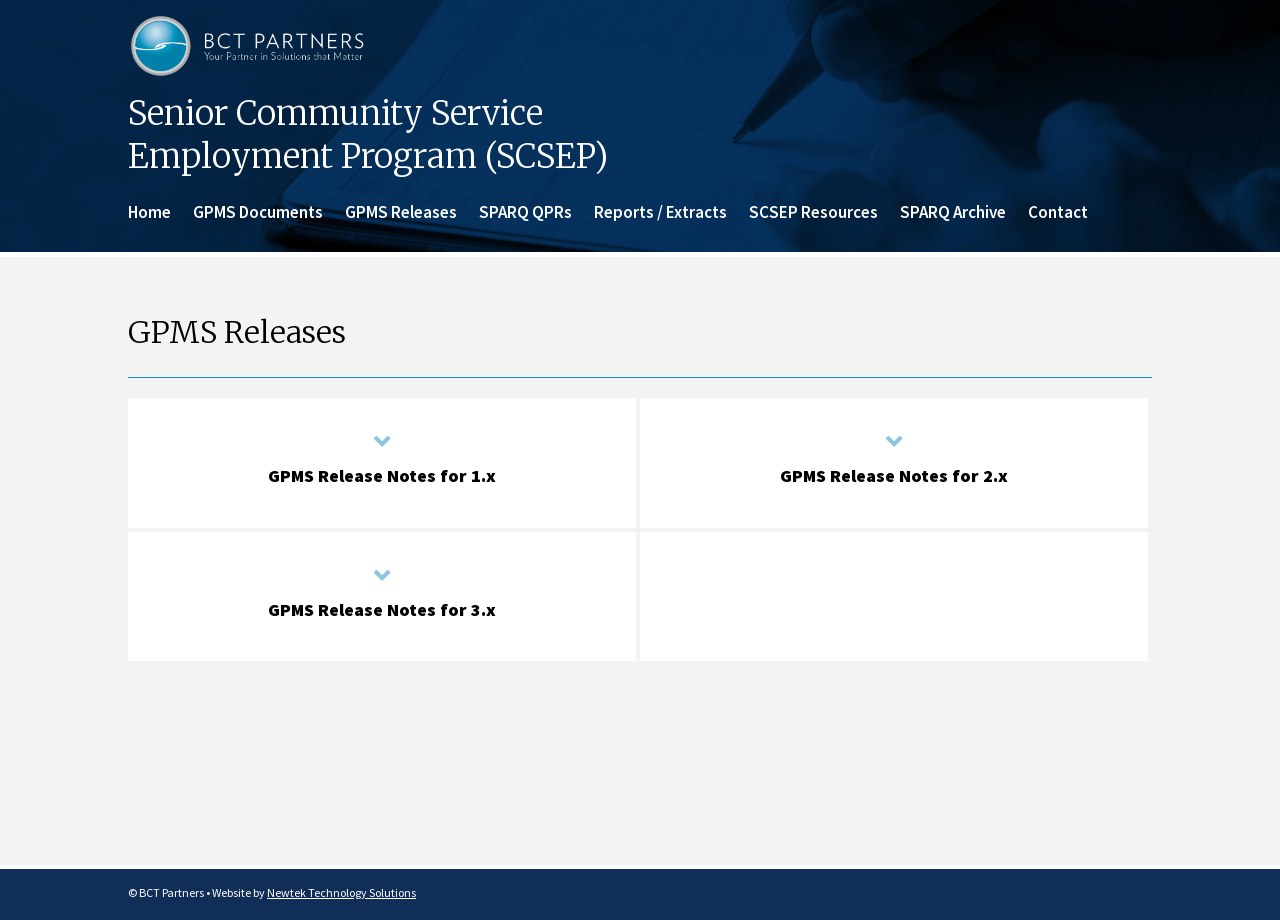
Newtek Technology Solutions (341, 892)
